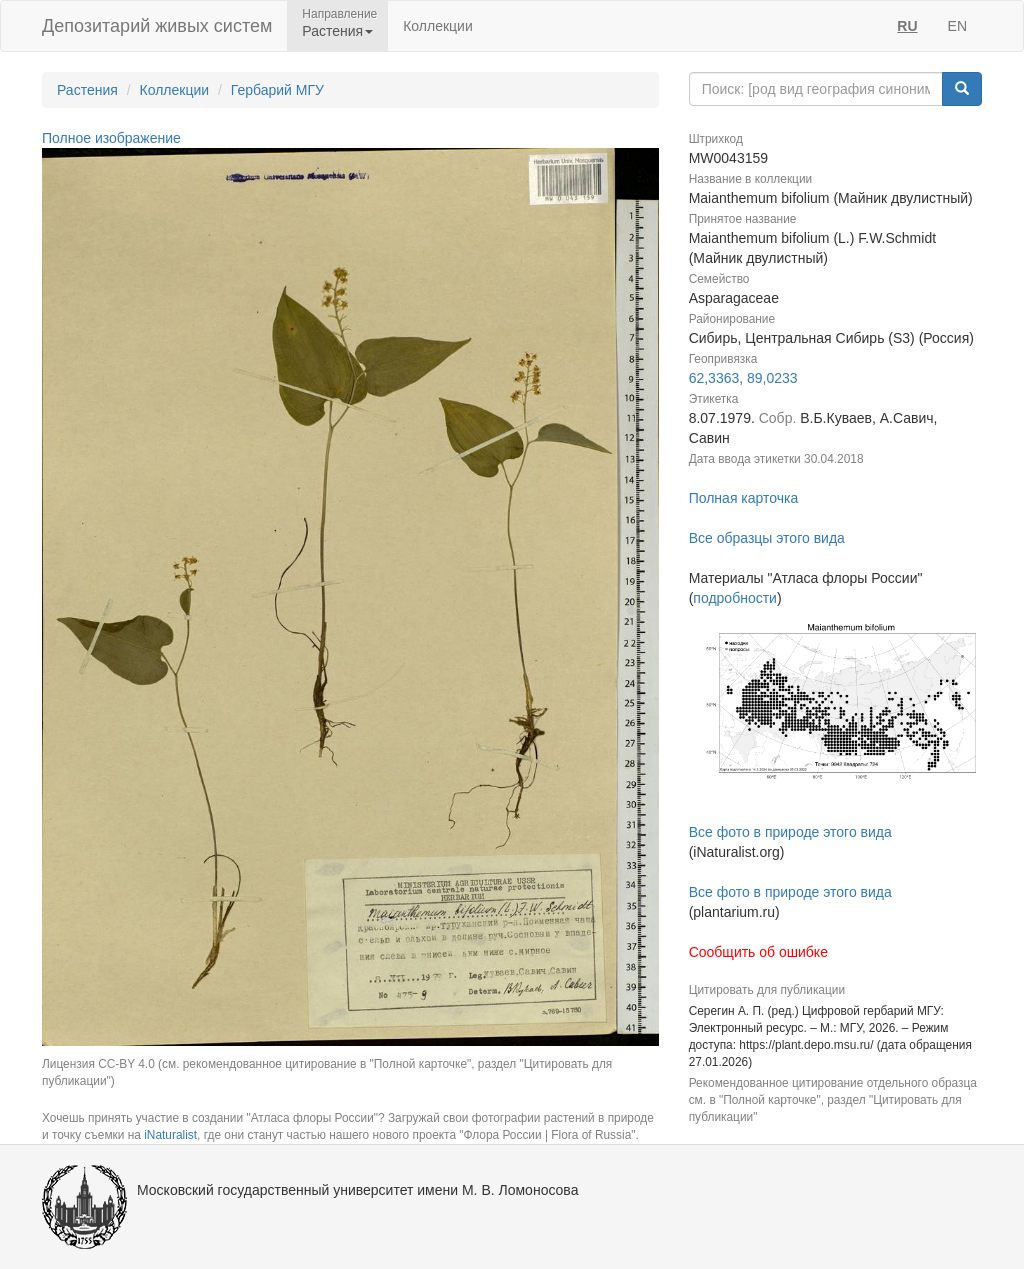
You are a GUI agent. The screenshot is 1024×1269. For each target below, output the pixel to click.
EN (957, 26)
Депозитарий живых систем (157, 26)
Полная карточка (744, 498)
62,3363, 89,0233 (743, 378)
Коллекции (438, 26)
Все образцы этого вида (767, 538)
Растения (87, 90)
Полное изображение (111, 138)
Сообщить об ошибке (758, 952)
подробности (735, 598)
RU (907, 26)
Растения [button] (337, 31)
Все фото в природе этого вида (790, 832)
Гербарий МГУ (277, 90)
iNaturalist (170, 1135)
